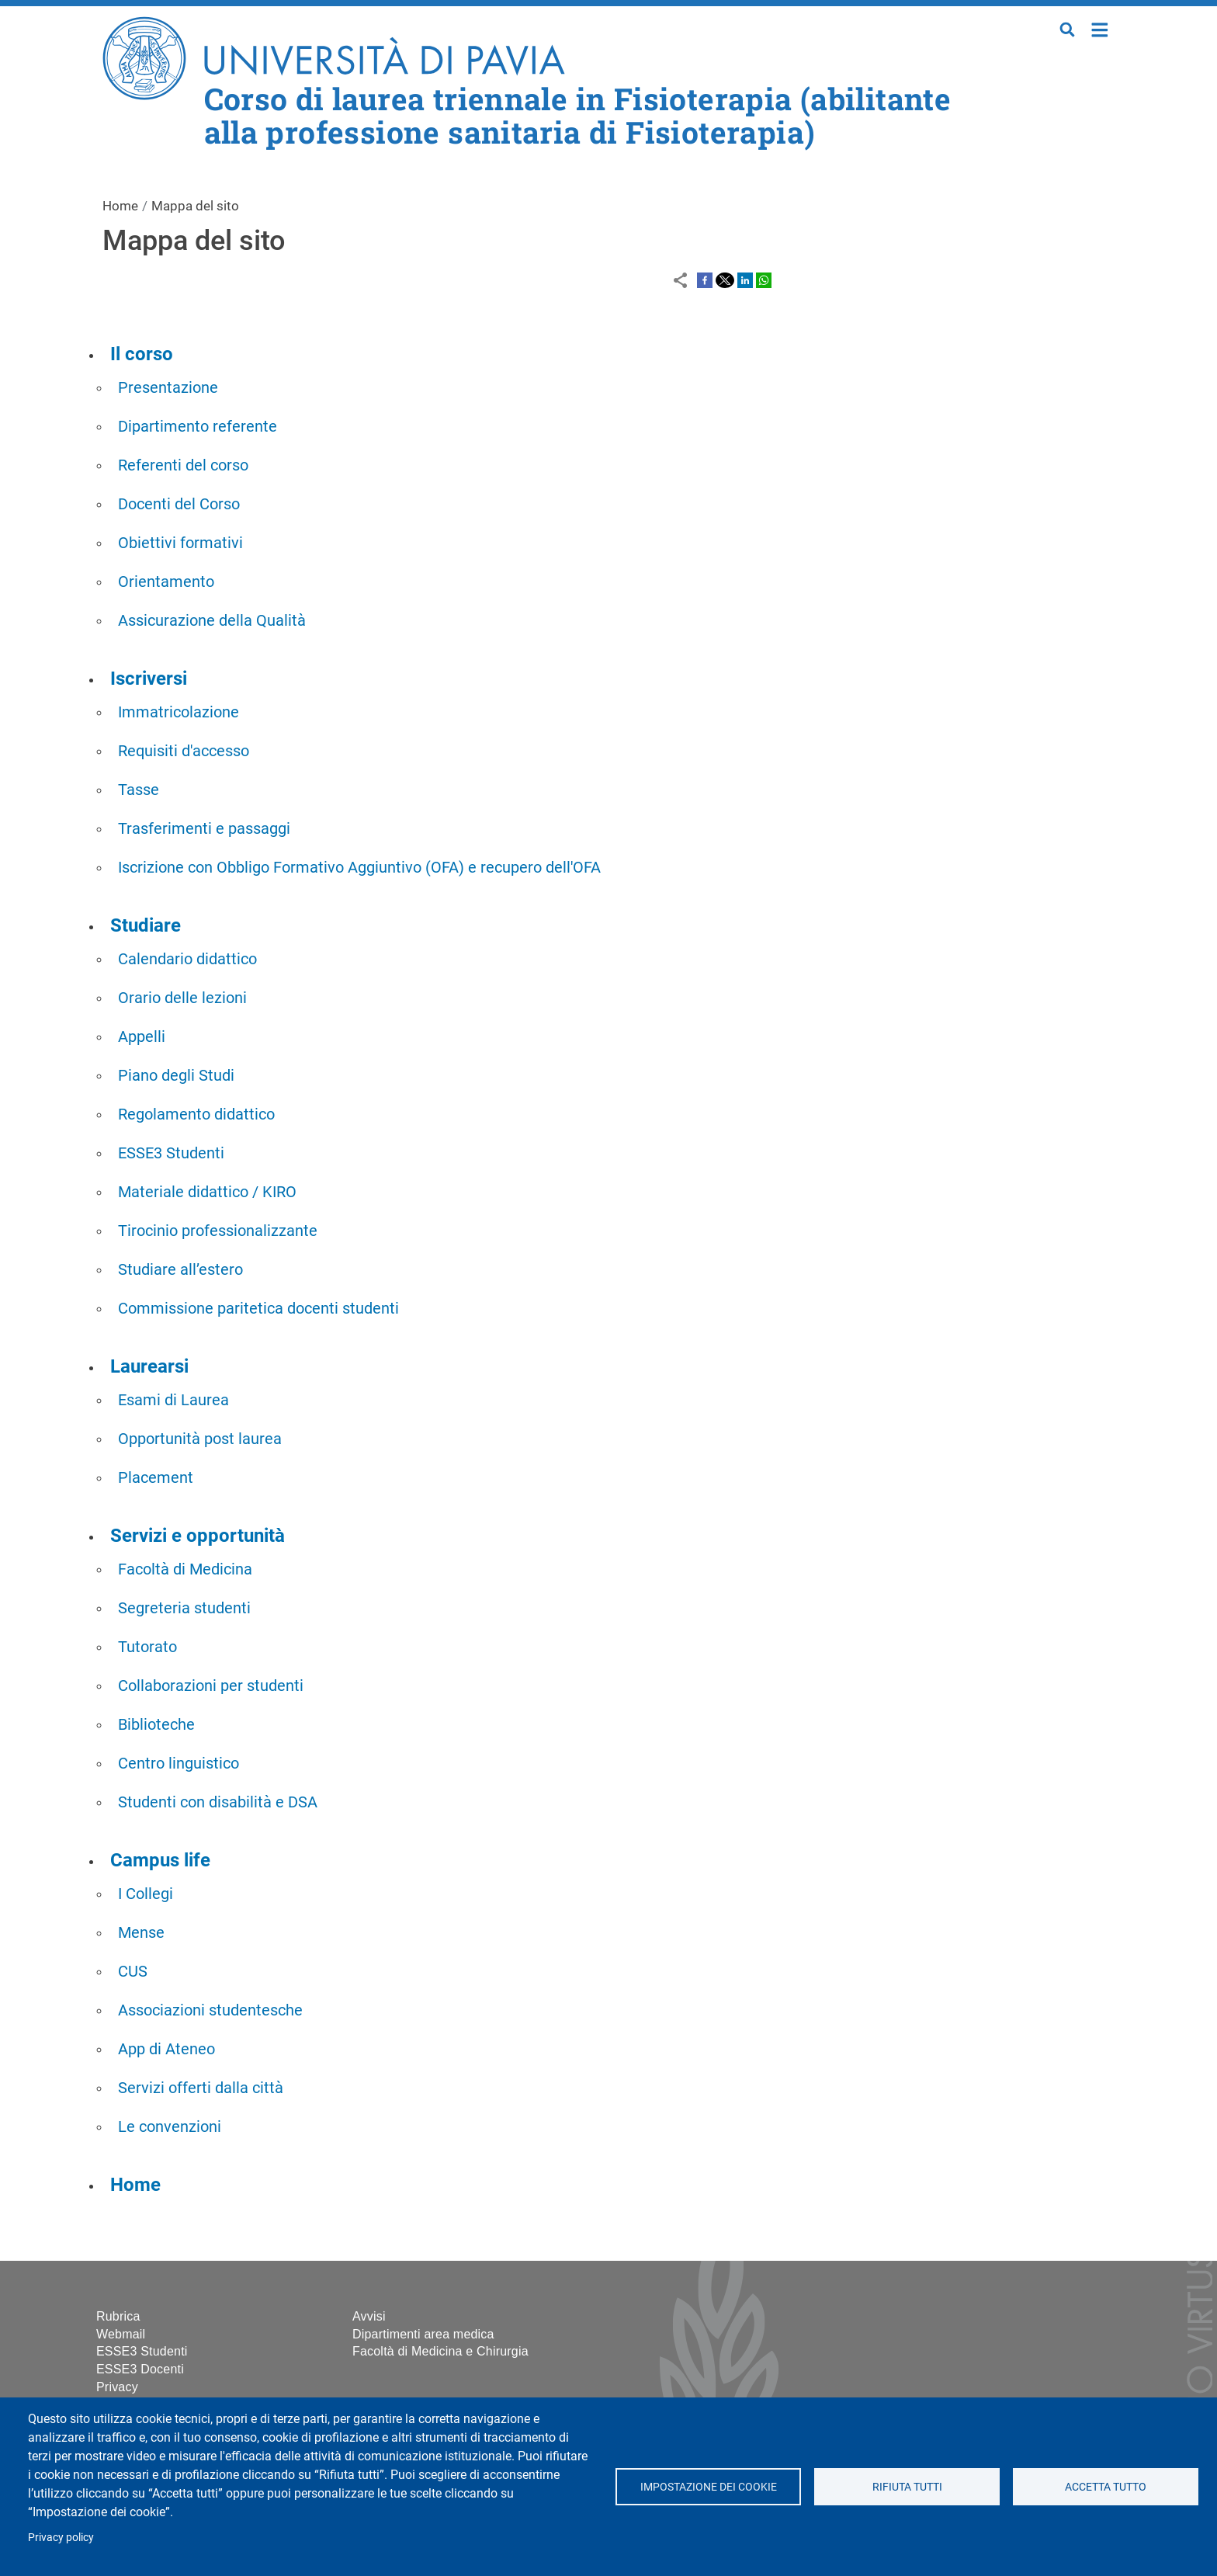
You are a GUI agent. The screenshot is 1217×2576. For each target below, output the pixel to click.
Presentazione (168, 387)
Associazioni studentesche (210, 2010)
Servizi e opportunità (197, 1536)
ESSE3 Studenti (171, 1153)
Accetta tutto (1105, 2487)
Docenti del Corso (179, 504)
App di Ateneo (166, 2049)
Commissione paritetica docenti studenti (258, 1308)
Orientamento (166, 581)
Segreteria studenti (184, 1608)
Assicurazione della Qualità (212, 620)
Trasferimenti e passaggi (204, 828)
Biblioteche (156, 1724)
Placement (155, 1477)
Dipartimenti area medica (423, 2334)
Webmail (120, 2334)
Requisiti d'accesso (183, 750)
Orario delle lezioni (182, 997)
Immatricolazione (178, 712)
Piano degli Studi (176, 1075)
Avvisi (369, 2316)
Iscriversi (148, 678)
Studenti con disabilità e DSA (217, 1802)
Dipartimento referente (197, 426)
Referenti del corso (183, 465)
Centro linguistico (178, 1763)
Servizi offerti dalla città (200, 2087)
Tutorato (147, 1646)
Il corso (141, 354)
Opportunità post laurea (200, 1438)
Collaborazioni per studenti (210, 1685)
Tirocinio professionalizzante (217, 1230)
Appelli (141, 1036)
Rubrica (118, 2316)
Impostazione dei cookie (708, 2487)
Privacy (117, 2387)
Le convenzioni (169, 2126)
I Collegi (145, 1893)
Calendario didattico (187, 959)
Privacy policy (61, 2537)
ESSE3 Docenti (140, 2369)
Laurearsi (149, 1366)
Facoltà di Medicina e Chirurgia (440, 2351)
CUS (132, 1971)
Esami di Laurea (173, 1399)
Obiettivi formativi (180, 542)
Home (1100, 28)
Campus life (160, 1860)
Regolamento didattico (196, 1114)
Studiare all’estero (180, 1269)
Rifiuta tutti (906, 2487)
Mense (141, 1932)
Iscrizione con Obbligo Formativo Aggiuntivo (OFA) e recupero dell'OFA (359, 867)
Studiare (145, 925)
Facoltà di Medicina (185, 1569)
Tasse (138, 789)
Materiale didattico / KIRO (207, 1191)
